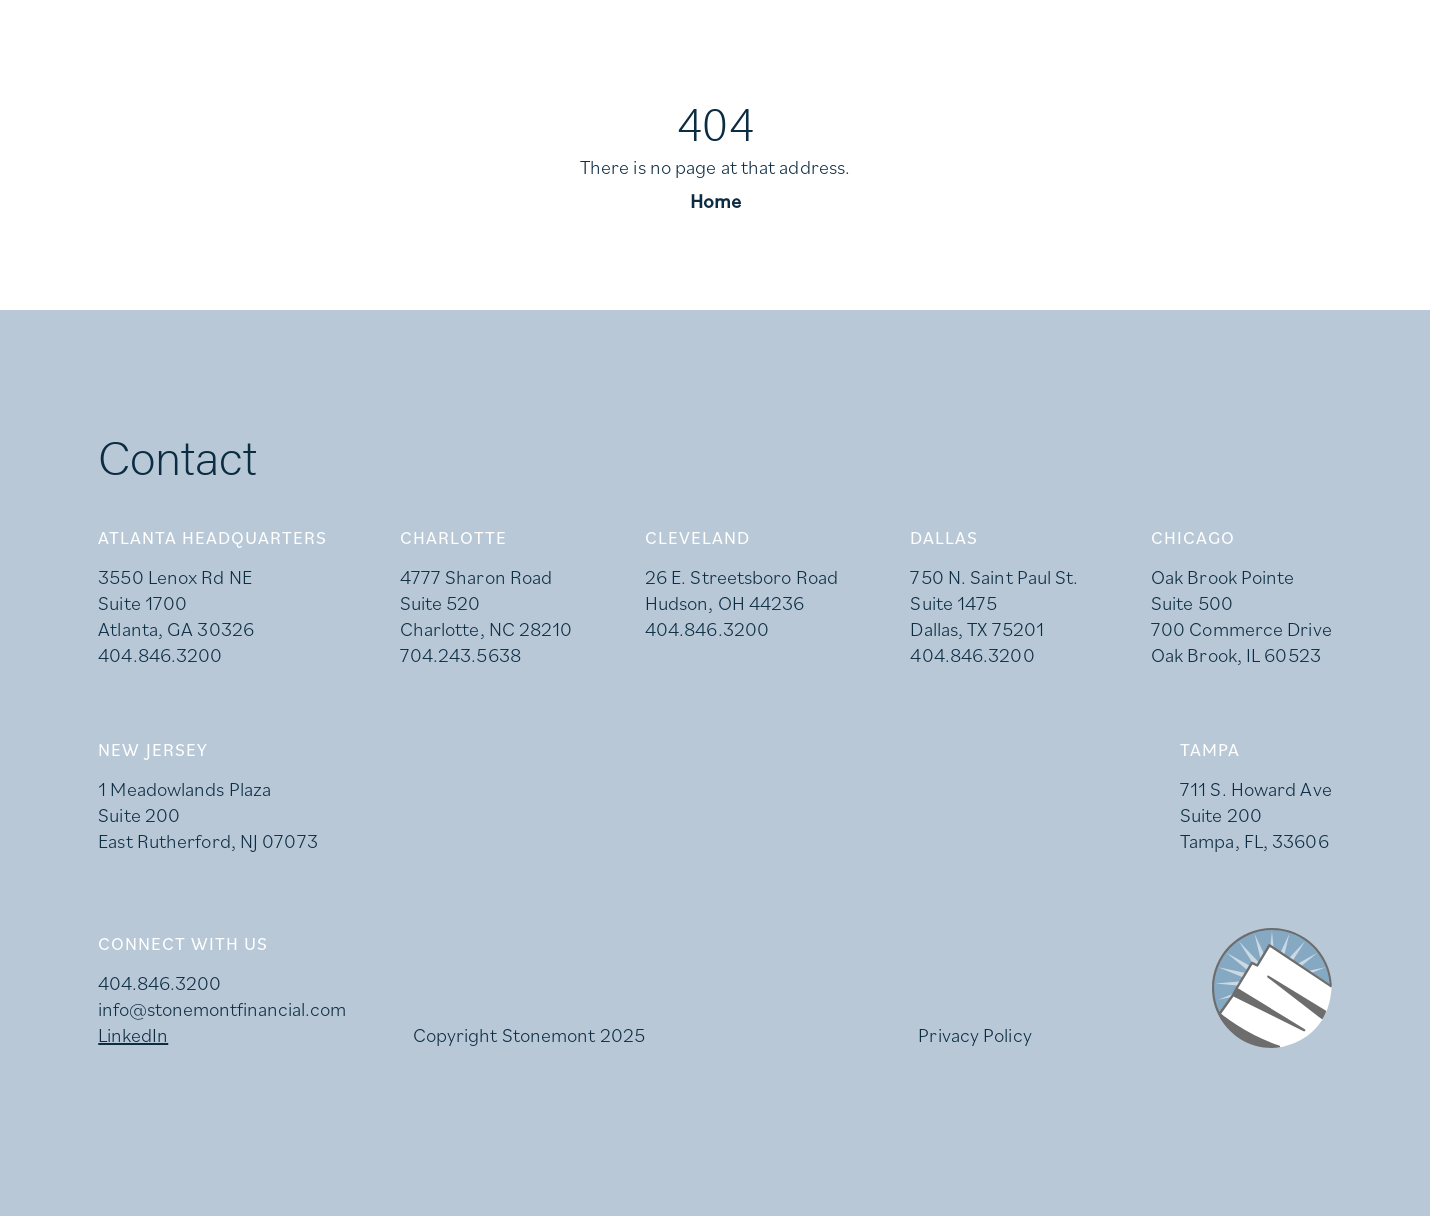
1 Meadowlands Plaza (184, 789)
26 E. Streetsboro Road (741, 577)
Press (73, 26)
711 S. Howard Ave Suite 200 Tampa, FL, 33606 (1256, 815)
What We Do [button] (790, 103)
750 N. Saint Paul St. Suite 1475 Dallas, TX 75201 (994, 603)
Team (1225, 103)
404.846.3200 (160, 655)
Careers (195, 26)
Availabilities (1088, 103)
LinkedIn (329, 26)
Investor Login (492, 26)
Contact (1340, 103)
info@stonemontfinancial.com (222, 1009)
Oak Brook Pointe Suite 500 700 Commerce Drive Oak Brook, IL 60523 (1241, 616)
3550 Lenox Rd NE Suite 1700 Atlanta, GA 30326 (176, 603)
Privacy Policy (974, 1035)
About (945, 103)
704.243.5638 (460, 655)
